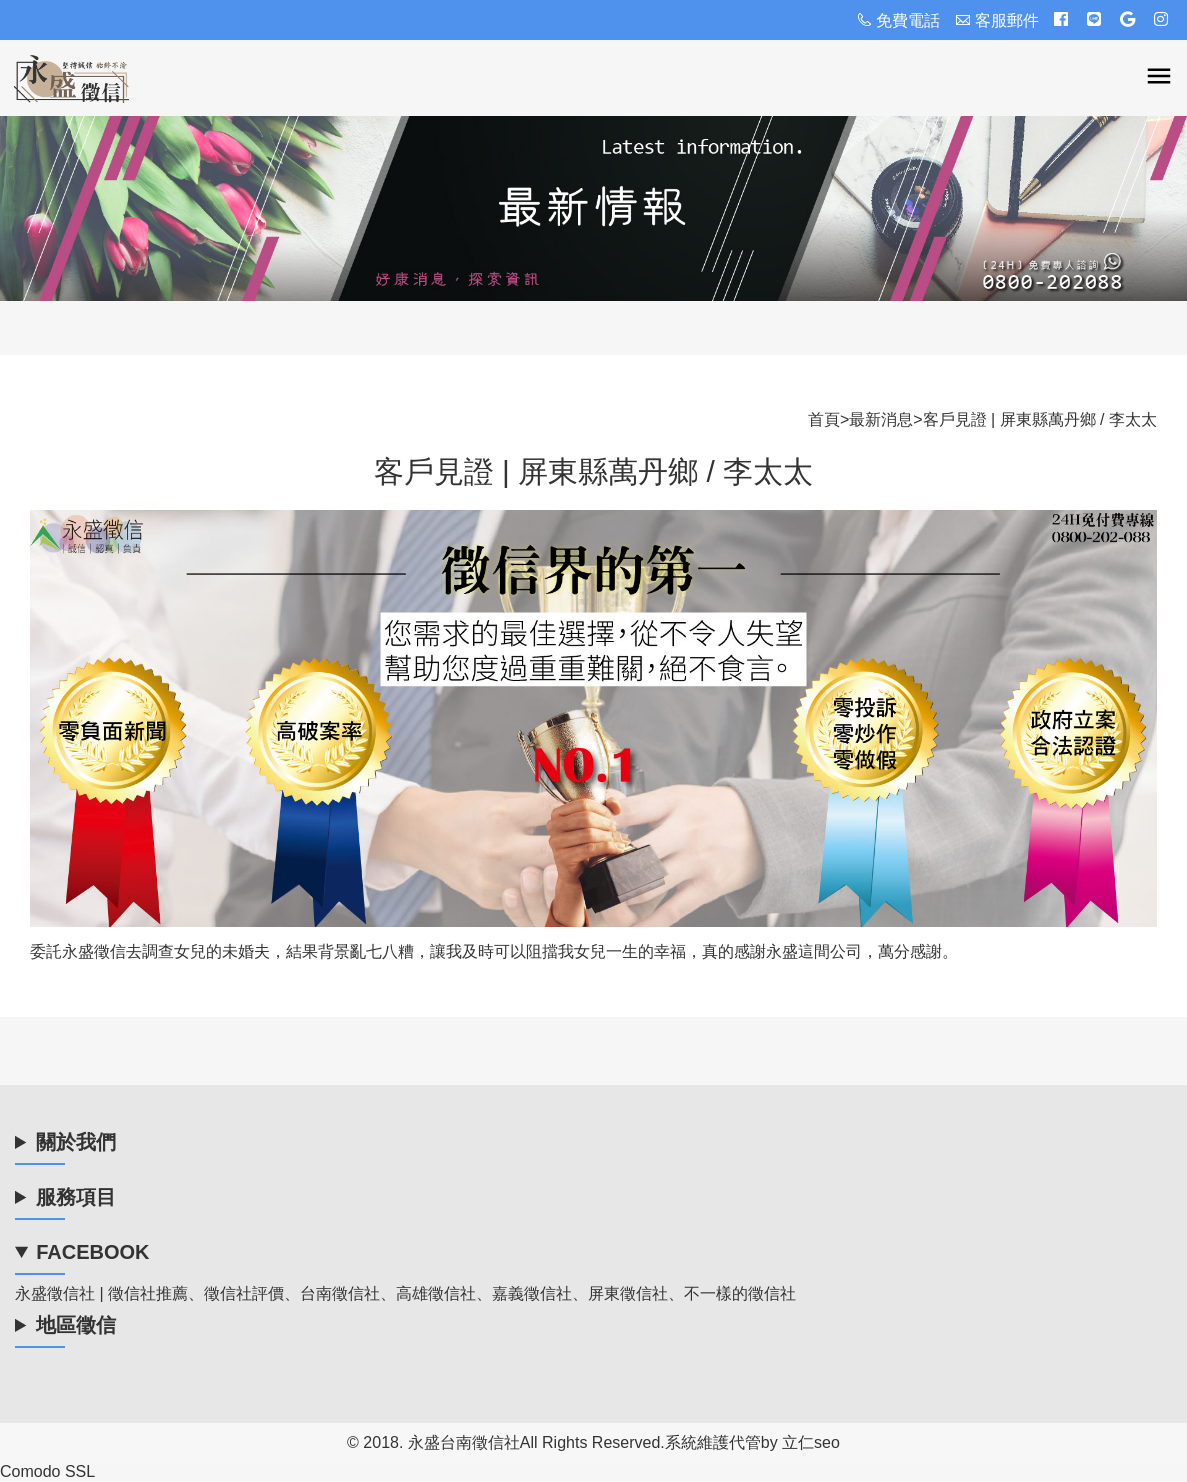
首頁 (824, 419)
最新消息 (881, 419)
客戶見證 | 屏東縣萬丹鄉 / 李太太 (1040, 419)
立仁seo (811, 1442)
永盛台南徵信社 (464, 1442)
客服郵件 (997, 20)
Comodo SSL (47, 1471)
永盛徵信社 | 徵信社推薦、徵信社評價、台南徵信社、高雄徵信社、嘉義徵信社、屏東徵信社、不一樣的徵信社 (405, 1293)
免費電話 (898, 20)
